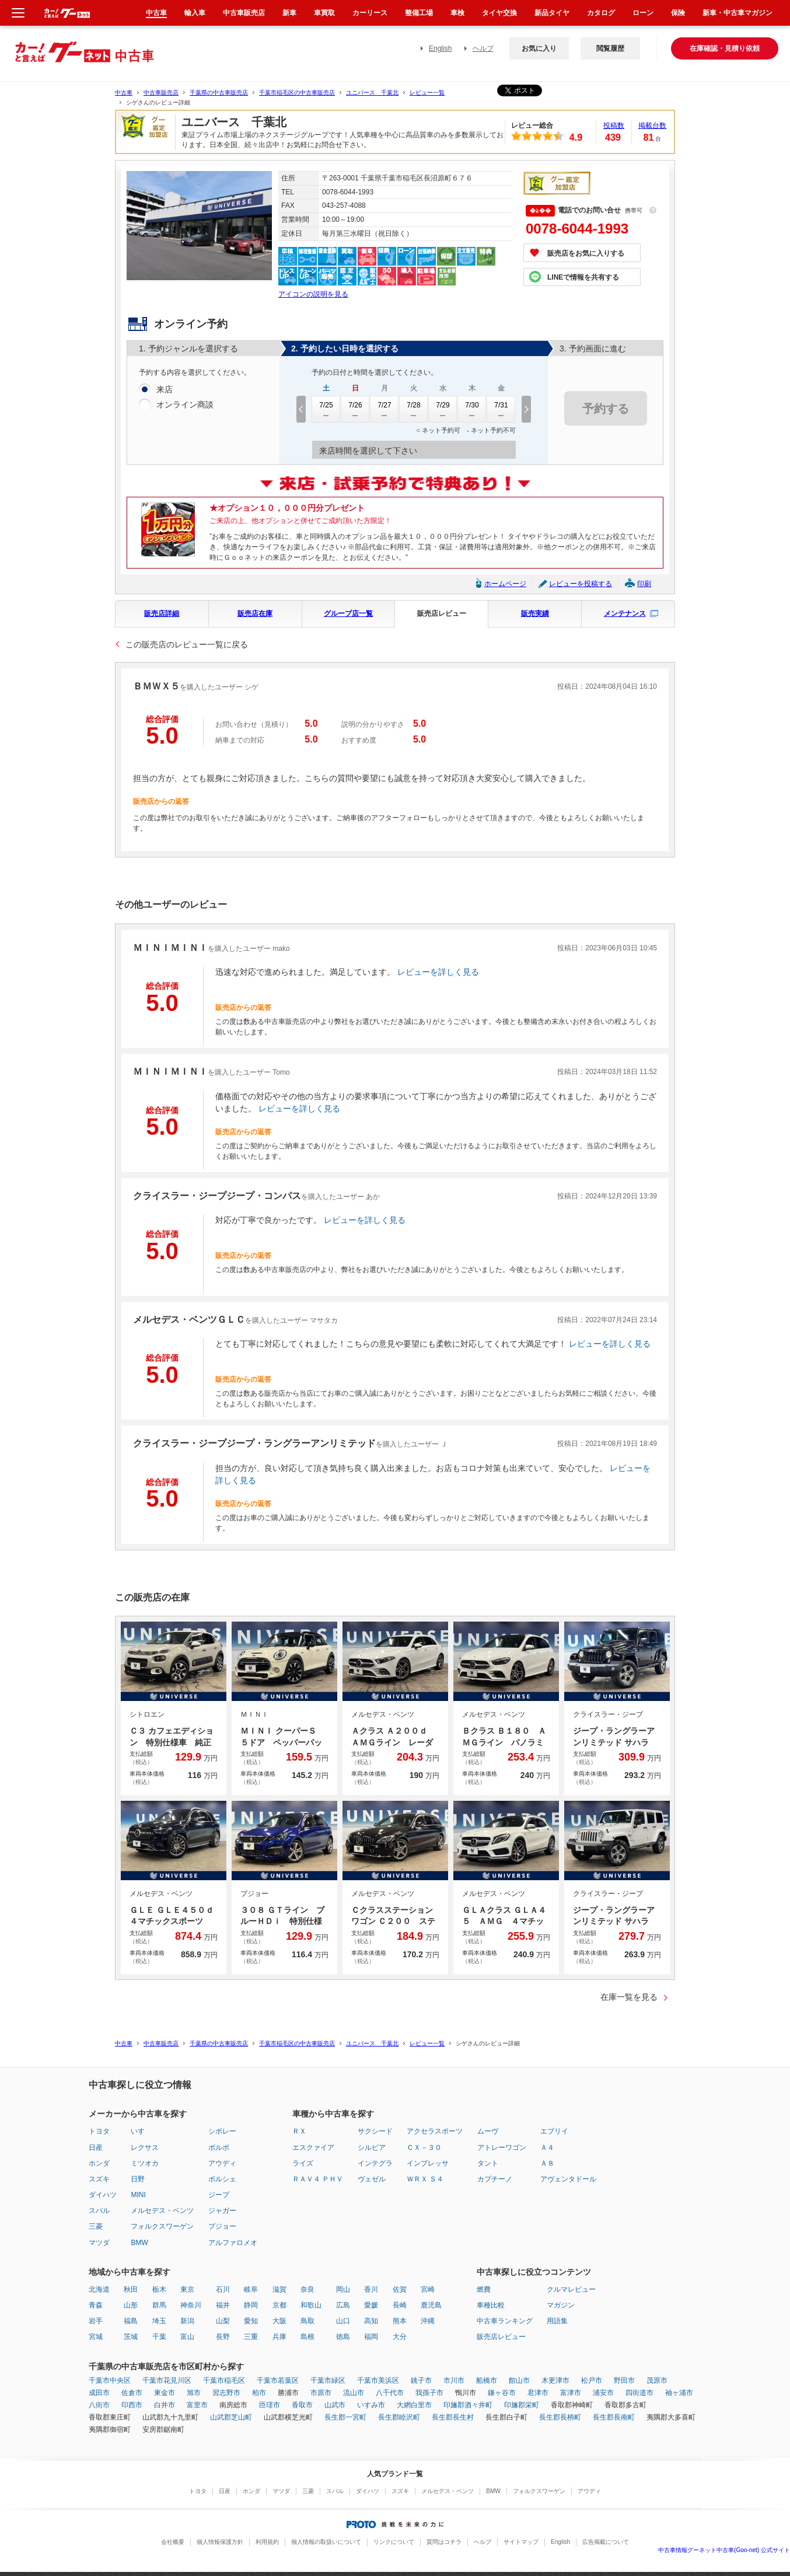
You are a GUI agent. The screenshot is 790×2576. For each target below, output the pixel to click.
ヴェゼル (372, 2179)
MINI (138, 2195)
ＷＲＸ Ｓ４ (425, 2179)
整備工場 (419, 13)
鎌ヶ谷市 (502, 2393)
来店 (164, 390)
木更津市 (555, 2380)
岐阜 (251, 2289)
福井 (223, 2305)
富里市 (197, 2405)
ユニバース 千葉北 (372, 92)
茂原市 (656, 2380)
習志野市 (226, 2393)
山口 (343, 2321)
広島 (343, 2305)
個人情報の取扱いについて (326, 2542)
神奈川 (190, 2305)
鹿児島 (431, 2305)
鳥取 (307, 2321)
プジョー (222, 2226)
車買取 (324, 13)
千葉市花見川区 (166, 2380)
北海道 (99, 2289)
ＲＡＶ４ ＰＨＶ (317, 2179)
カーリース (369, 13)
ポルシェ (222, 2179)
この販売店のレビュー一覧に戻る (186, 644)
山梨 (223, 2321)
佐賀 (400, 2289)
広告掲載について (605, 2542)
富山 (187, 2337)
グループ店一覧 (348, 613)
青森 (96, 2305)
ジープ (218, 2195)
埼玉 (159, 2321)
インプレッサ (428, 2163)
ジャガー (222, 2210)
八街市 (99, 2405)
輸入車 (194, 13)
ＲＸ (299, 2131)
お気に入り (539, 48)
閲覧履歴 (610, 48)
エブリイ (554, 2131)
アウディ (222, 2163)
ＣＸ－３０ (424, 2147)
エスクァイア (313, 2147)
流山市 (353, 2393)
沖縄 (428, 2321)
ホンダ (99, 2163)
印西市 (131, 2405)
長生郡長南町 (614, 2417)
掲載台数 (652, 125)
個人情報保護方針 (220, 2542)
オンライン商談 (185, 405)
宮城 (96, 2337)
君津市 (537, 2393)
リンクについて (393, 2542)
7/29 (442, 409)
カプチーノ (494, 2179)
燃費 (484, 2289)
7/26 (355, 409)
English (440, 48)
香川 (371, 2289)
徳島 (343, 2337)
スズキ (99, 2179)
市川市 (453, 2380)
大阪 (279, 2321)
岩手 (96, 2321)
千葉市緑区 (327, 2380)
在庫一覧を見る (629, 1997)
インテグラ (375, 2163)
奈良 (307, 2289)
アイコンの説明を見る (313, 294)
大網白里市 (414, 2405)
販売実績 (535, 613)
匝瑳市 (269, 2405)
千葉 (159, 2337)
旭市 (194, 2393)
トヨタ (99, 2131)
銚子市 (421, 2380)
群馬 (159, 2305)
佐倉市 (131, 2393)
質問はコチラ (444, 2542)
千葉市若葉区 (278, 2380)
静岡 (251, 2305)
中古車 (123, 92)
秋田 (131, 2289)
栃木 (159, 2289)
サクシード (375, 2131)
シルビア (372, 2147)
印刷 (644, 583)
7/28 (413, 409)
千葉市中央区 (110, 2380)
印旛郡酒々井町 (467, 2405)
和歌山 (310, 2305)
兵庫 (279, 2337)
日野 (138, 2179)
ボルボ (218, 2147)
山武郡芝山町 (231, 2417)
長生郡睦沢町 (399, 2417)
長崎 (400, 2305)
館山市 (519, 2380)
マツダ (99, 2243)
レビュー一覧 (427, 92)
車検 (457, 13)
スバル (99, 2210)
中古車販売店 (161, 92)
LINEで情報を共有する (583, 277)
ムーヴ (487, 2131)
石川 (223, 2289)
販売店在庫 (254, 613)
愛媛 (371, 2305)
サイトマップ (521, 2542)
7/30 (472, 409)
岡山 (343, 2289)
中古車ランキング (505, 2321)
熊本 (400, 2321)
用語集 (557, 2321)
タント (487, 2163)
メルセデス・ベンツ (162, 2210)
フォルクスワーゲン (162, 2226)
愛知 (251, 2321)
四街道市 (639, 2393)
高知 (371, 2321)
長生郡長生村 (453, 2417)
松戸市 (591, 2380)
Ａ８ (547, 2163)
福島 (131, 2321)
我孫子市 (429, 2393)
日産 (96, 2147)
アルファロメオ (232, 2243)
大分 (400, 2337)
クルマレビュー (571, 2289)
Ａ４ (547, 2147)
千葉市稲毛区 (224, 2380)
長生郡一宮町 (345, 2417)
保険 (678, 13)
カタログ (601, 13)
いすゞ (141, 2131)
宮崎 (428, 2289)
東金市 (164, 2393)
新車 (289, 13)
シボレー (222, 2131)
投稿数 (613, 125)
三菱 (96, 2226)
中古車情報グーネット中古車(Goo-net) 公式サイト (724, 2550)
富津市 (570, 2393)
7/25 (326, 409)
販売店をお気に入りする (585, 253)
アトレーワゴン (501, 2147)
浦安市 (603, 2393)
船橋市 (486, 2380)
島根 (307, 2337)
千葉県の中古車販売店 (219, 92)
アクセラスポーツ (435, 2131)
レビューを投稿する (580, 584)
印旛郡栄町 (521, 2405)
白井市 (164, 2405)
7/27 (384, 409)
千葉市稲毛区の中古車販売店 (297, 92)
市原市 (320, 2393)
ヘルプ (483, 48)
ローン (642, 13)
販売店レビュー (441, 613)
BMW (139, 2243)
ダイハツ (103, 2195)
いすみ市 (371, 2405)
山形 (131, 2305)
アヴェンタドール (568, 2179)
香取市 (302, 2405)
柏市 (259, 2393)
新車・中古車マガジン (737, 13)
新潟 (187, 2321)
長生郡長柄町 (560, 2417)
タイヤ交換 (499, 13)
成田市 (99, 2393)
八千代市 (390, 2393)
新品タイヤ (551, 13)
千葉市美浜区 (378, 2380)
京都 (279, 2305)
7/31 (501, 409)
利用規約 (267, 2542)
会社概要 (172, 2542)
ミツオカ (145, 2163)
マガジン (561, 2305)
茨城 (131, 2337)
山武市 (334, 2405)
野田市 (624, 2380)
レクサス (145, 2147)
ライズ (302, 2163)
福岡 (371, 2337)
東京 (187, 2289)
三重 (251, 2337)
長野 (223, 2337)
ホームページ (505, 584)
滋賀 (279, 2289)
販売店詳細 (161, 613)
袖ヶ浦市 (679, 2393)
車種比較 (491, 2305)
